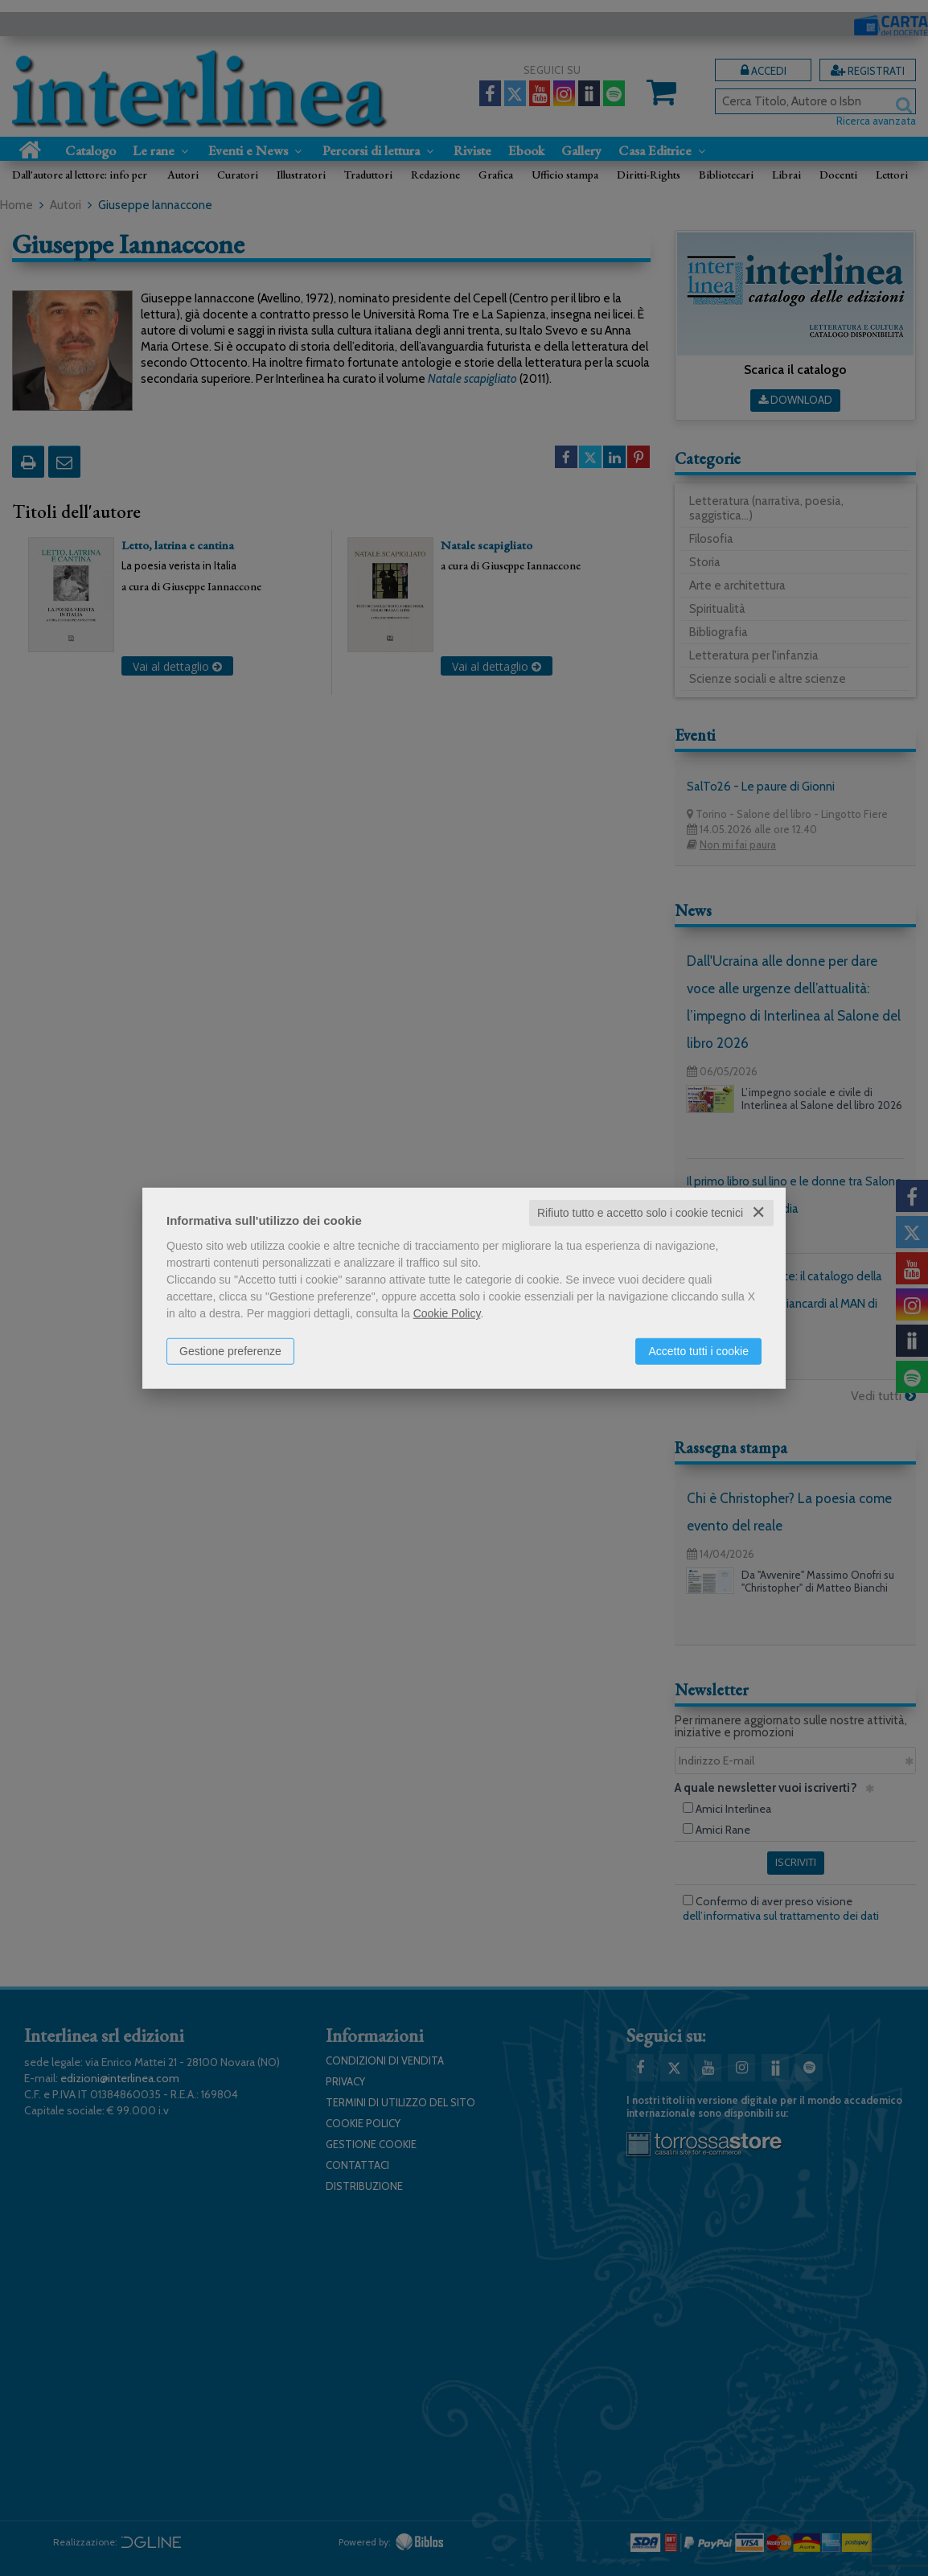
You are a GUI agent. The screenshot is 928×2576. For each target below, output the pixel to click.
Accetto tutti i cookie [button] (698, 1351)
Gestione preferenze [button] (230, 1351)
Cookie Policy (447, 1313)
